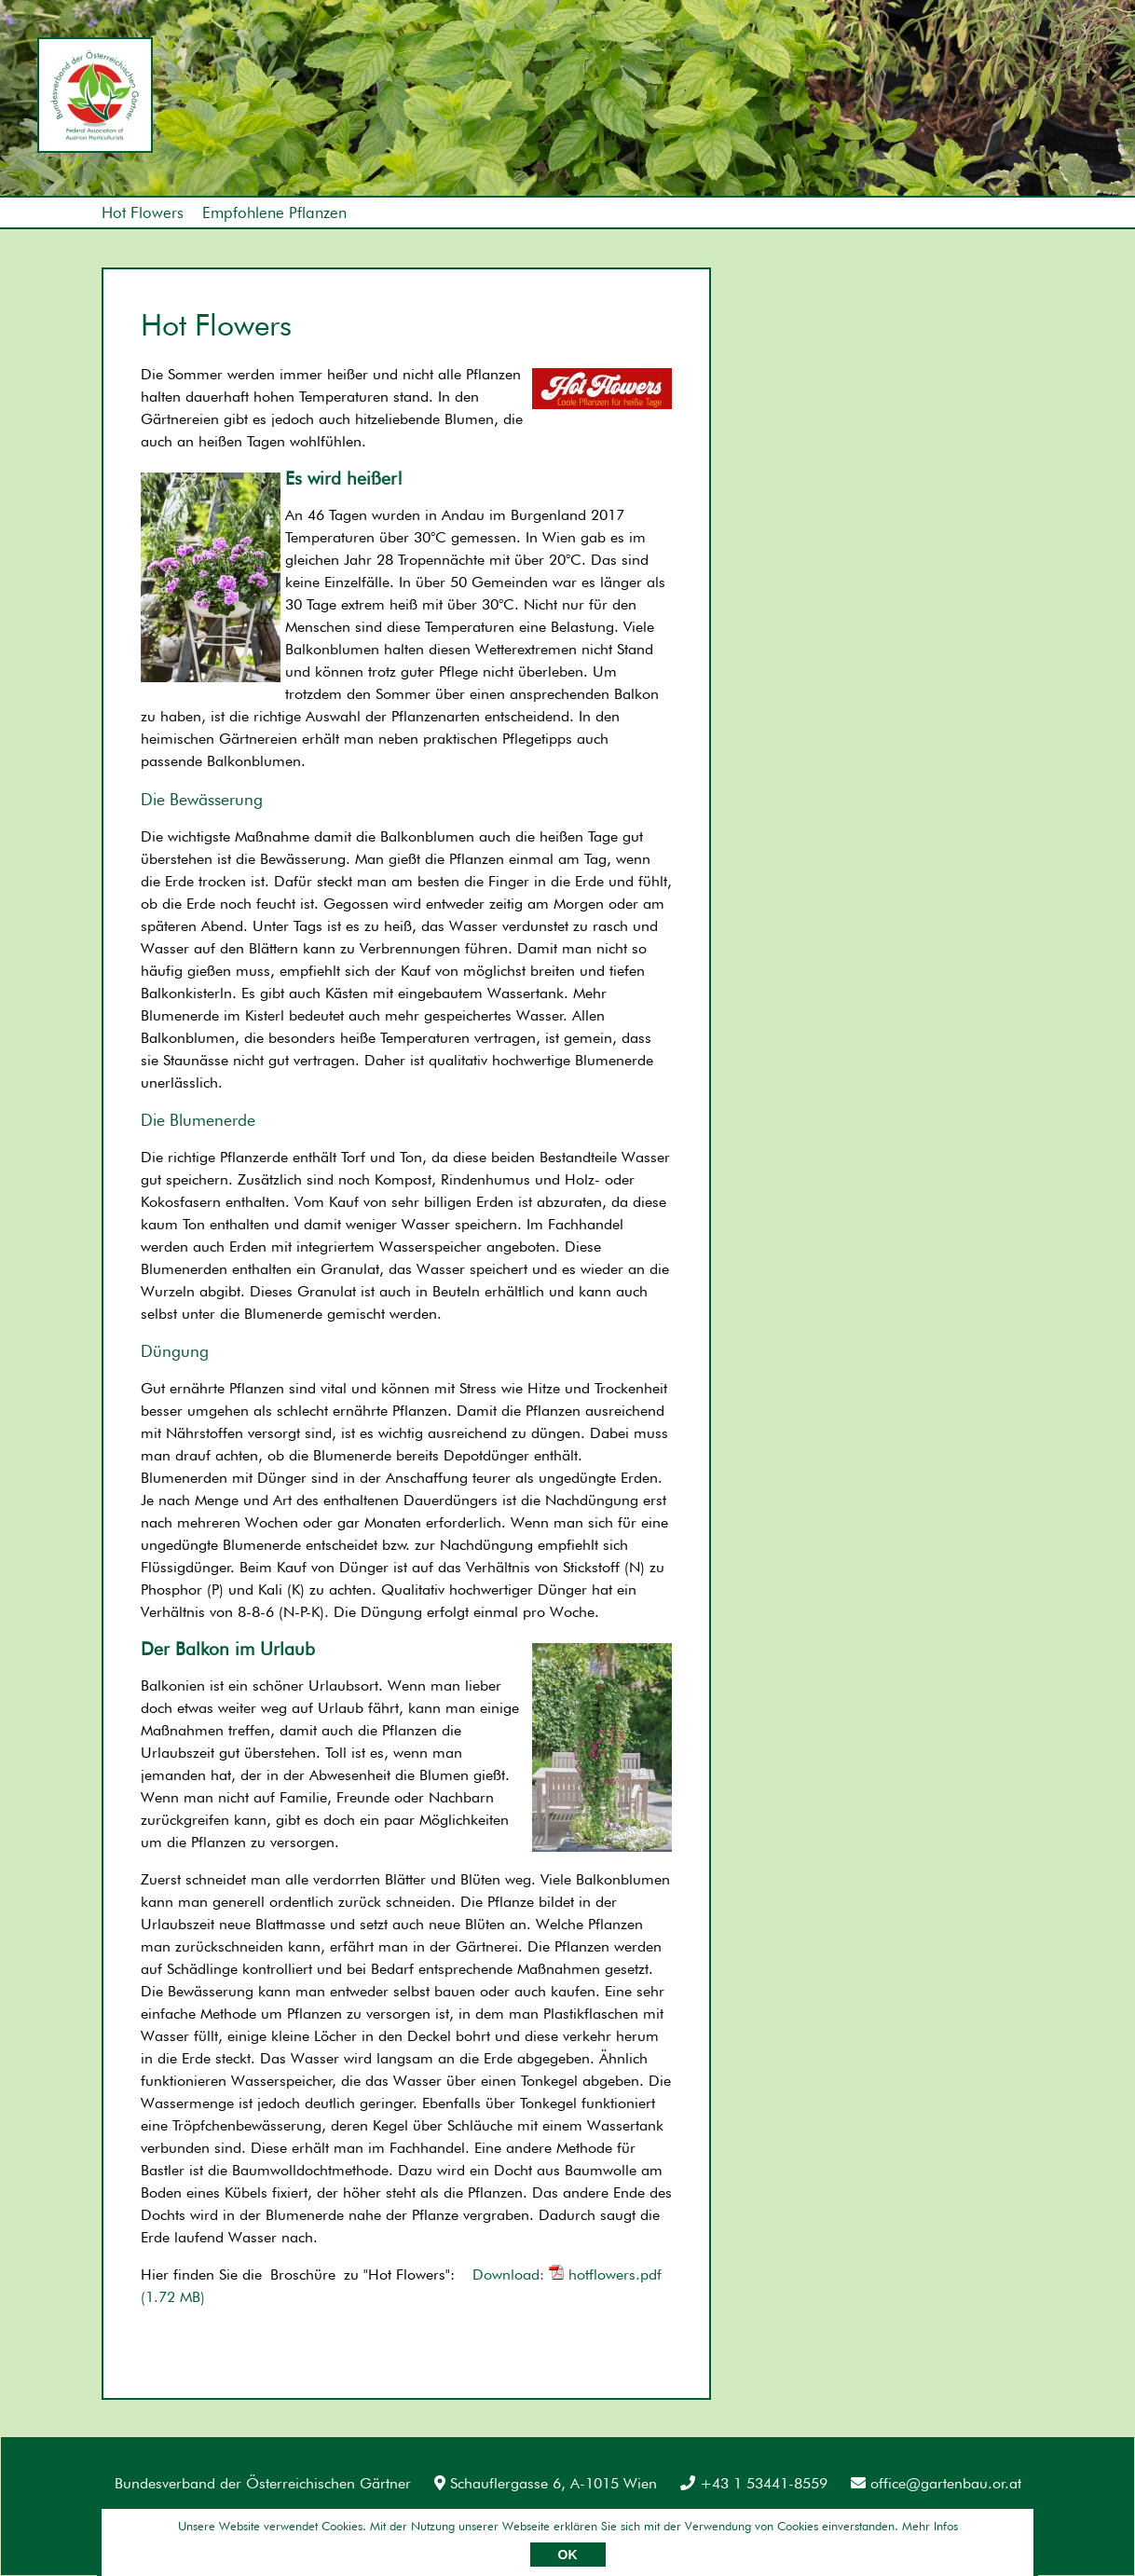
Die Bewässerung (202, 799)
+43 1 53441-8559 (753, 2483)
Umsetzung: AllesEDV (984, 2526)
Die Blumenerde (198, 1120)
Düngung (175, 1351)
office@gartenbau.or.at (936, 2483)
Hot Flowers (143, 212)
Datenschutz (246, 2529)
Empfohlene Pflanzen (274, 212)
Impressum (138, 2529)
